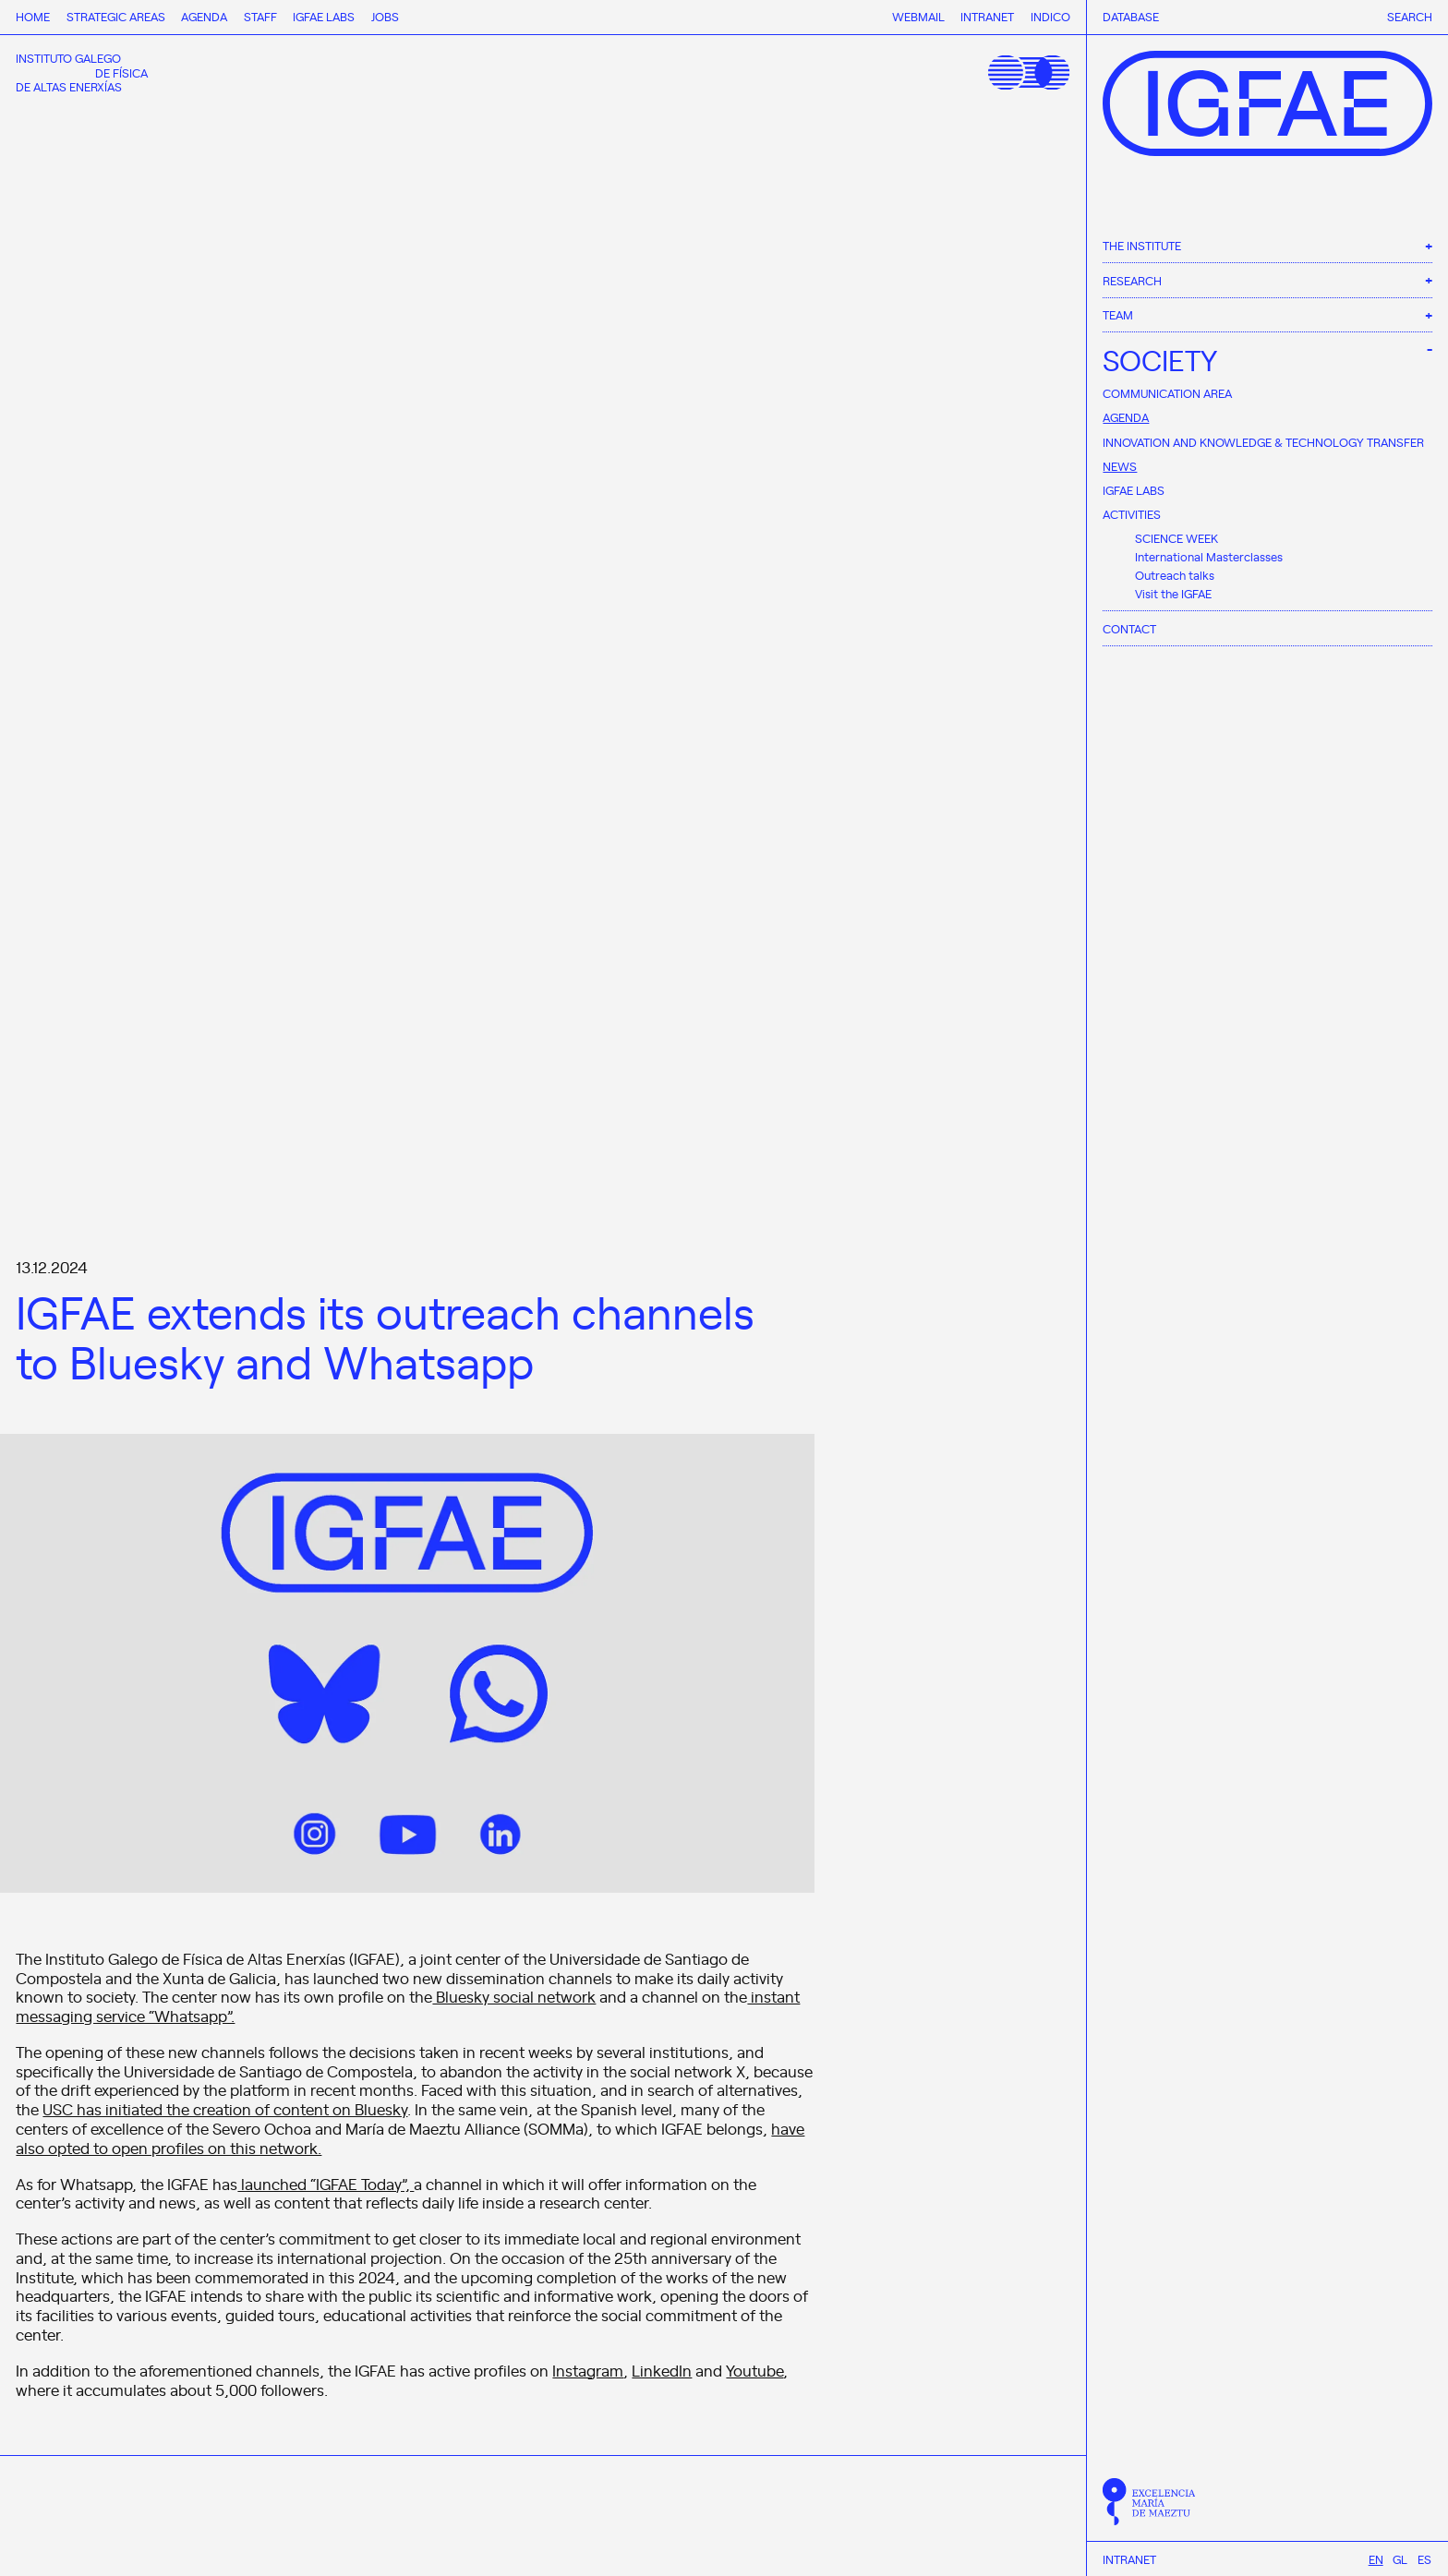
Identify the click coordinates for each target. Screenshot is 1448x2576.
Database (1131, 16)
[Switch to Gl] (1400, 2559)
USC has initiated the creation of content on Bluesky (224, 2109)
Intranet (1129, 2559)
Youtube (754, 2370)
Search (1409, 16)
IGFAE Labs (1133, 490)
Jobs (385, 16)
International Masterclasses (1209, 556)
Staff (260, 16)
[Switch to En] (1376, 2559)
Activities (1132, 514)
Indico (1050, 16)
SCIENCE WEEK (1176, 538)
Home (33, 16)
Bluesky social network (514, 1996)
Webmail (918, 16)
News (1120, 466)
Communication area (1167, 393)
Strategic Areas (115, 16)
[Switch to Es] (1424, 2559)
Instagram (587, 2370)
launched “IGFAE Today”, (325, 2184)
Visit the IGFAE (1173, 593)
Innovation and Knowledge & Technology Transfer (1263, 442)
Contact (1129, 628)
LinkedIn (662, 2370)
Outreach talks (1174, 575)
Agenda (1126, 417)
